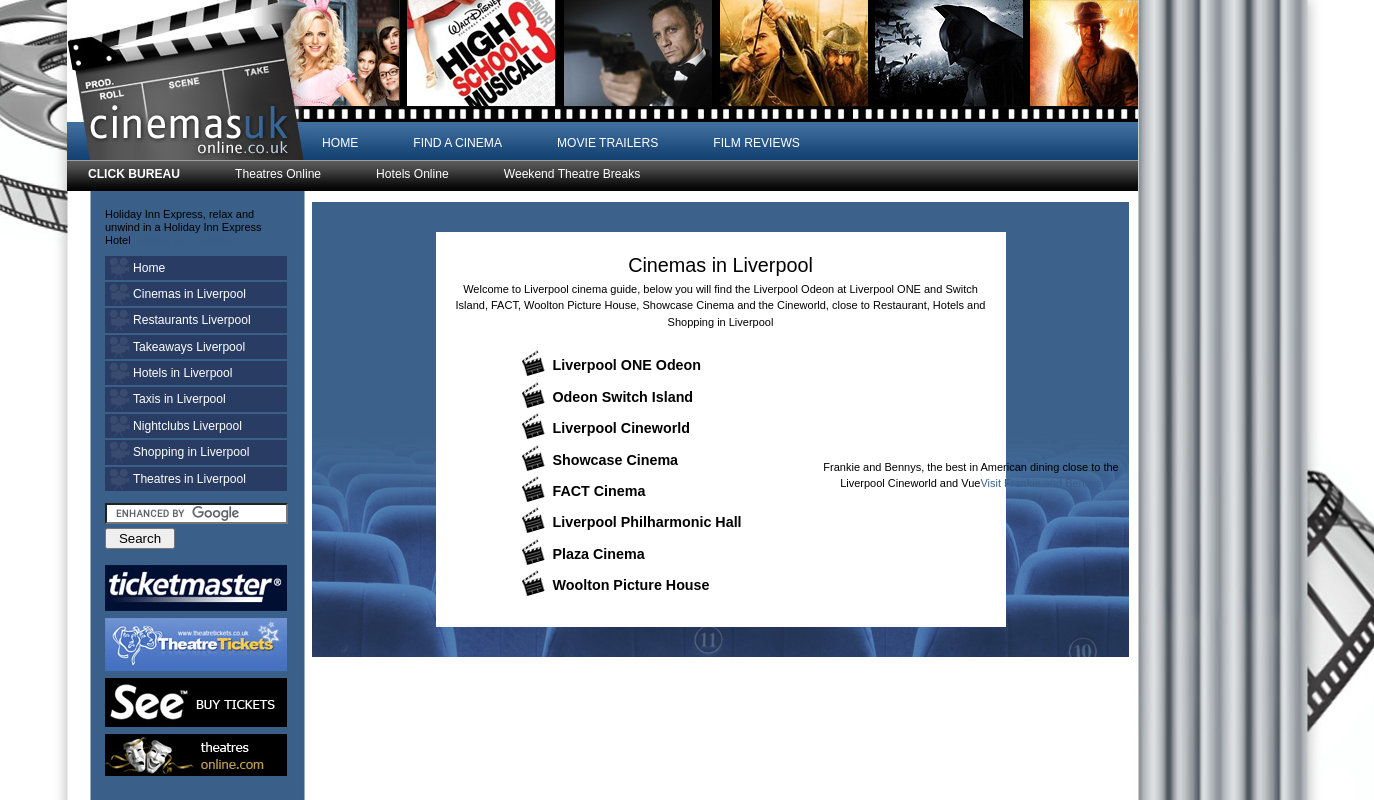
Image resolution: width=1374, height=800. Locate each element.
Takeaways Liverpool (189, 347)
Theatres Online (278, 174)
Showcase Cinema (616, 460)
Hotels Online (412, 174)
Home (149, 268)
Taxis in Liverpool (179, 399)
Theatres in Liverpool (189, 479)
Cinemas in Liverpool (189, 294)
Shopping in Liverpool (191, 452)
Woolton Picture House (631, 585)
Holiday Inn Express (183, 240)
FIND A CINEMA (457, 143)
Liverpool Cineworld (621, 428)
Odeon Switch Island (623, 397)
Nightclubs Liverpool (187, 426)
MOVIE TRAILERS (607, 143)
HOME (340, 143)
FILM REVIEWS (756, 143)
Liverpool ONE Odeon (627, 365)
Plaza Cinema (599, 554)
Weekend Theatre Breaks (572, 174)
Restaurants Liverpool (192, 320)
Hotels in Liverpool (183, 373)
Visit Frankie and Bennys (1040, 483)
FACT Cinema (599, 491)
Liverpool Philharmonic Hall (647, 522)
